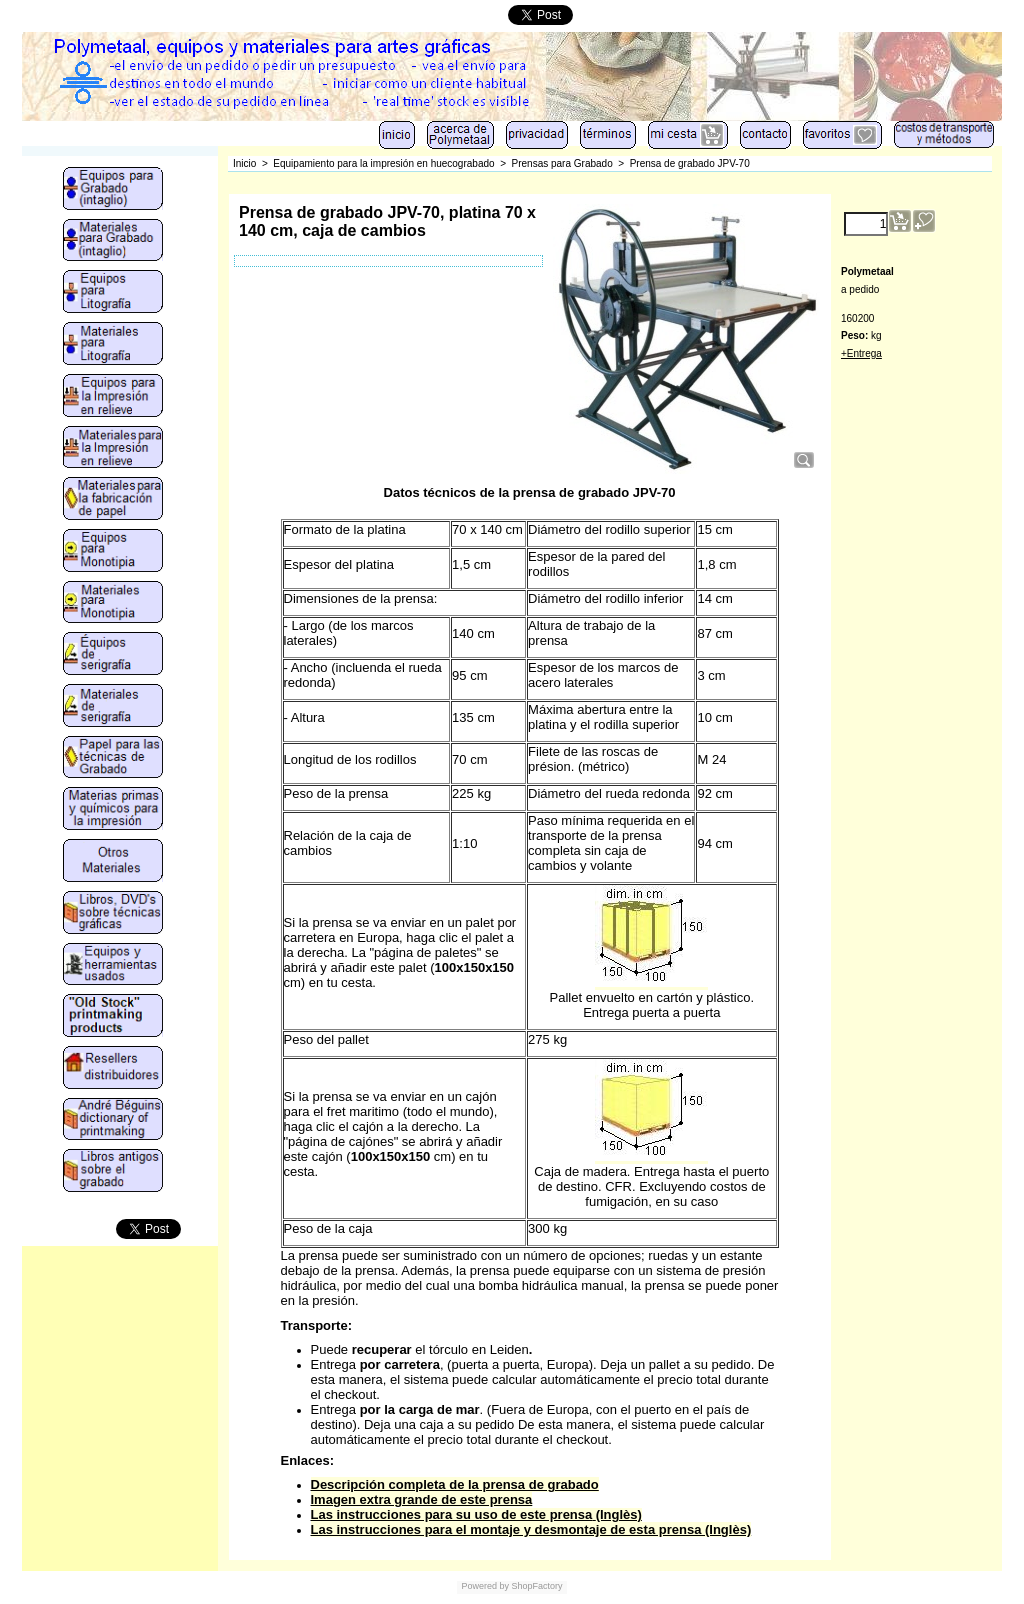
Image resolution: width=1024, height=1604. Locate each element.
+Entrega (861, 353)
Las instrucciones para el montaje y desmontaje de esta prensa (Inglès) (531, 1529)
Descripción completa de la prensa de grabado (455, 1484)
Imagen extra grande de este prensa (422, 1499)
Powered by (485, 1586)
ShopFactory (536, 1586)
